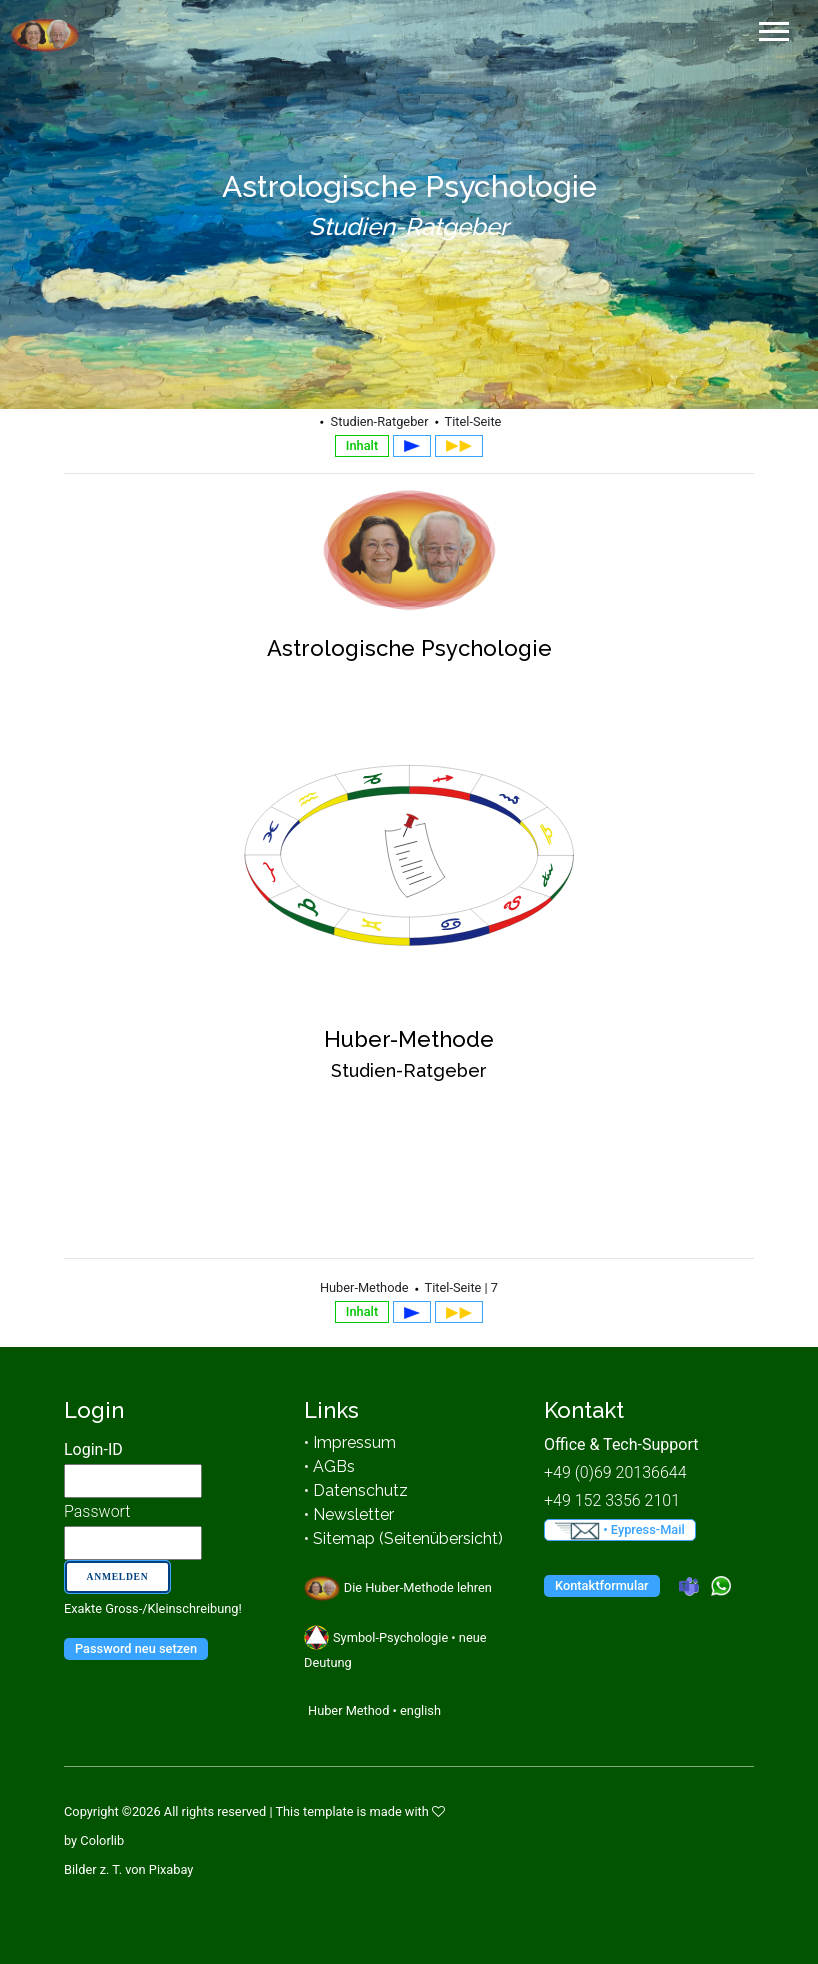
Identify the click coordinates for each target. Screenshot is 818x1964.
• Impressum (350, 1442)
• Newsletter (349, 1514)
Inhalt (362, 445)
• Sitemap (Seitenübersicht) (403, 1538)
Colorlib (102, 1840)
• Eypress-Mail (620, 1531)
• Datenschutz (356, 1490)
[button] (772, 27)
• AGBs (329, 1466)
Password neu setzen (136, 1648)
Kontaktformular (602, 1585)
